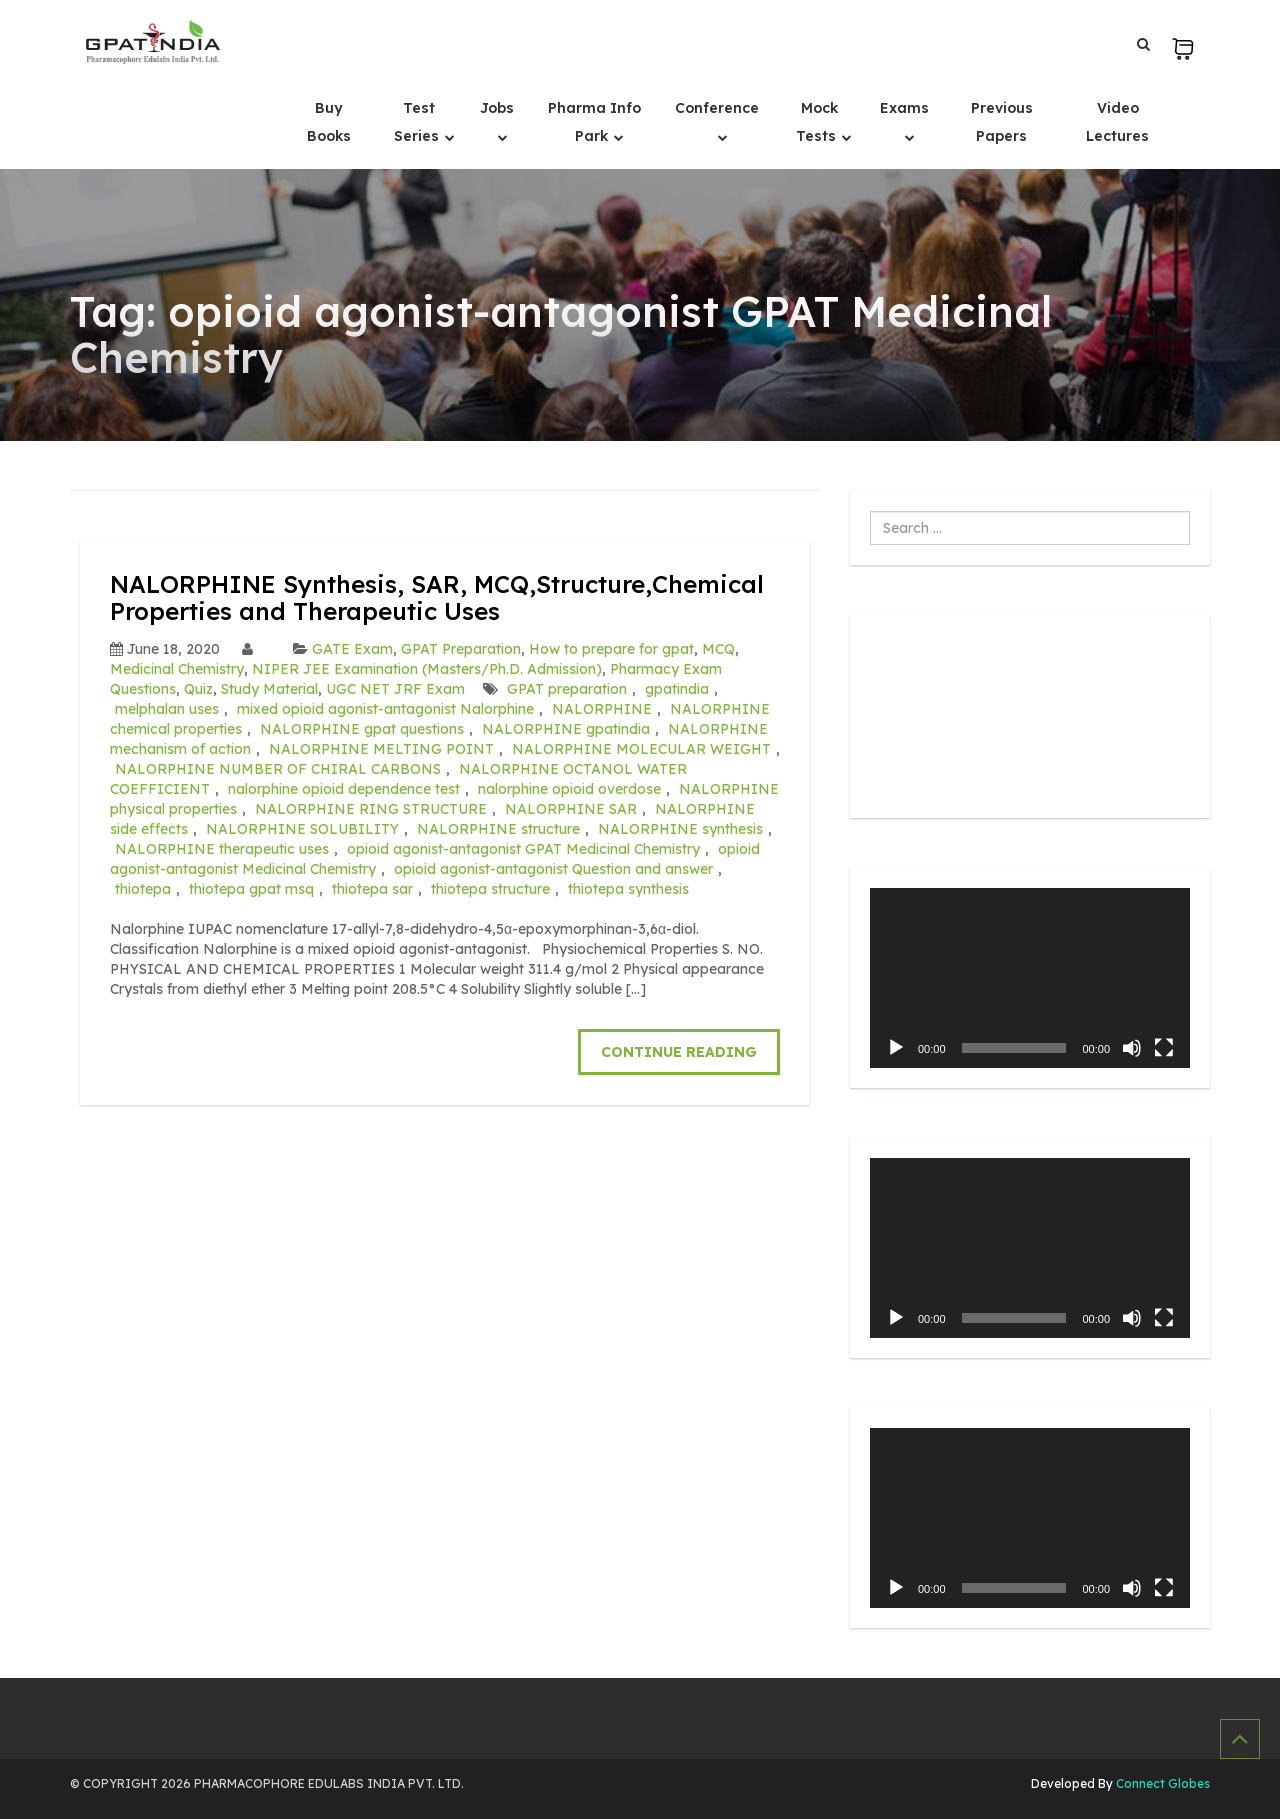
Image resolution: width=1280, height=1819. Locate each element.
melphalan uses (167, 709)
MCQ (718, 649)
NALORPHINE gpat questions (362, 729)
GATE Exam (352, 649)
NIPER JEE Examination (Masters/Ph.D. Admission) (427, 669)
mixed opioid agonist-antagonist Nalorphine (385, 709)
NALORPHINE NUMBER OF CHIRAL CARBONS (278, 769)
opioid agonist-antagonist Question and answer (553, 869)
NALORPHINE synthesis (680, 829)
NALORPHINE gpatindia (566, 729)
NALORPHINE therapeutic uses (222, 849)
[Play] (896, 1048)
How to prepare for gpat (611, 649)
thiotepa (143, 889)
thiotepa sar (372, 889)
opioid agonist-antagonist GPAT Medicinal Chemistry (523, 849)
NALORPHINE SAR (571, 809)
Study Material (269, 689)
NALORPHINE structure (498, 829)
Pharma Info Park (594, 122)
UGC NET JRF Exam (395, 689)
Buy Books (329, 122)
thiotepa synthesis (628, 889)
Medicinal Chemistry (177, 669)
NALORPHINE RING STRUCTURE (371, 809)
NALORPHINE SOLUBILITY (302, 829)
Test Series (418, 122)
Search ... (870, 511)
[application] (1030, 978)
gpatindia (677, 689)
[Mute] (1132, 1048)
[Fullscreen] (1164, 1048)
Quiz (198, 689)
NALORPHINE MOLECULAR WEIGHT (641, 749)
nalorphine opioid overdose (569, 789)
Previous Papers (1002, 122)
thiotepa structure (490, 889)
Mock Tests (818, 122)
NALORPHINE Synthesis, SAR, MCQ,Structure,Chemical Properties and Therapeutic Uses (437, 597)
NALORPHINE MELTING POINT (381, 749)
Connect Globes (1161, 1783)
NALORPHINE (602, 709)
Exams (904, 108)
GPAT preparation (567, 689)
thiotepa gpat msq (251, 889)
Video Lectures (1117, 122)
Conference (717, 108)
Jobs (497, 108)
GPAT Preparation (461, 649)
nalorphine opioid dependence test (344, 789)
